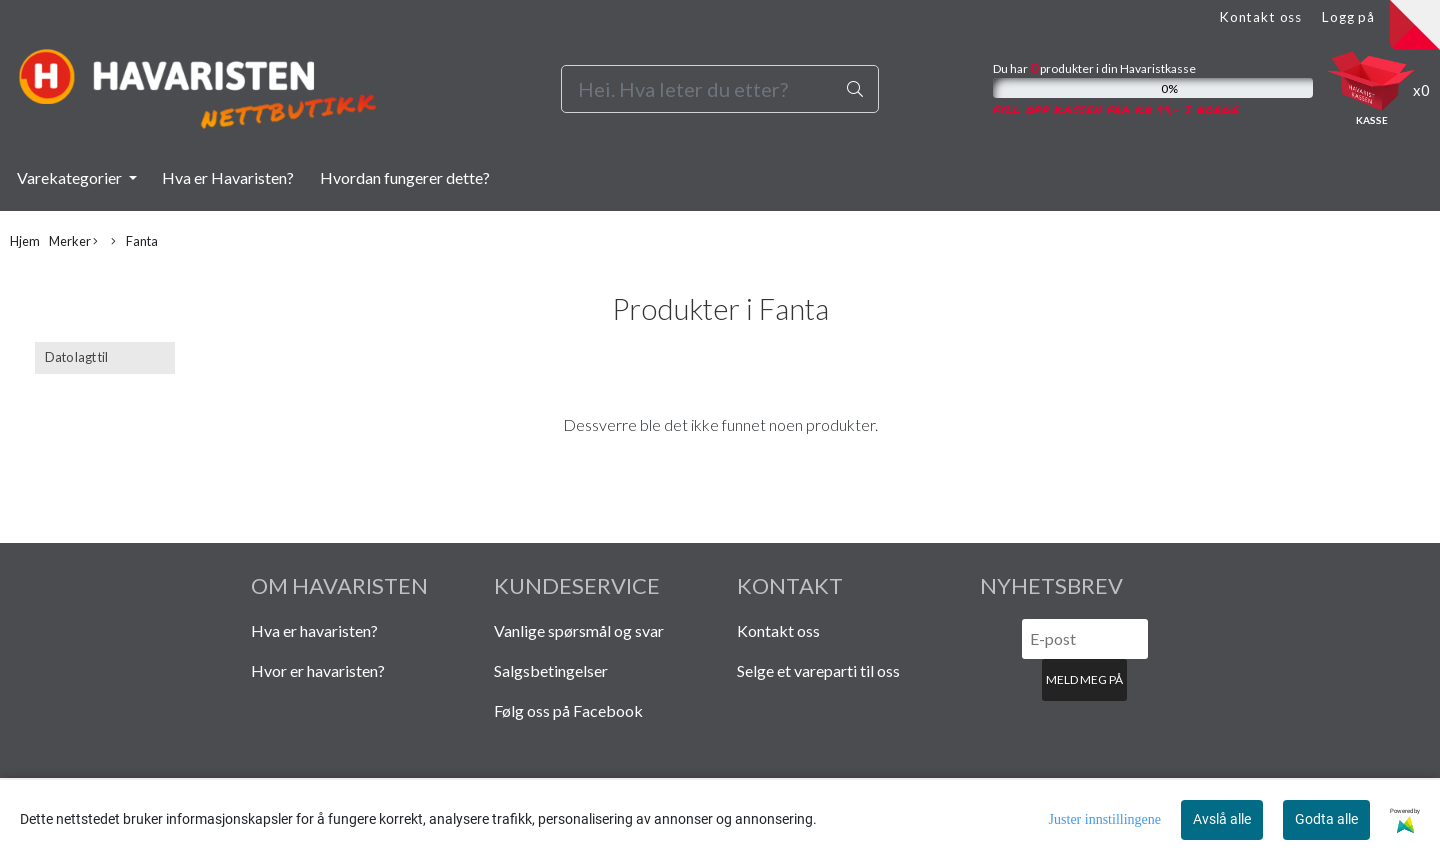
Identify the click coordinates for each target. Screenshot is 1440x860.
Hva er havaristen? (314, 630)
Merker (73, 241)
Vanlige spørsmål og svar (579, 630)
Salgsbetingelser (551, 670)
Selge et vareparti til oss (818, 670)
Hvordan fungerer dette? (405, 177)
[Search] (719, 89)
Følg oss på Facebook (568, 710)
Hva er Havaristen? (228, 177)
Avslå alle (1222, 819)
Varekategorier (71, 177)
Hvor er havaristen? (318, 670)
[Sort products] (105, 357)
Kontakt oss (1260, 17)
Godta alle (1326, 819)
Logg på (1348, 17)
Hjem (25, 241)
